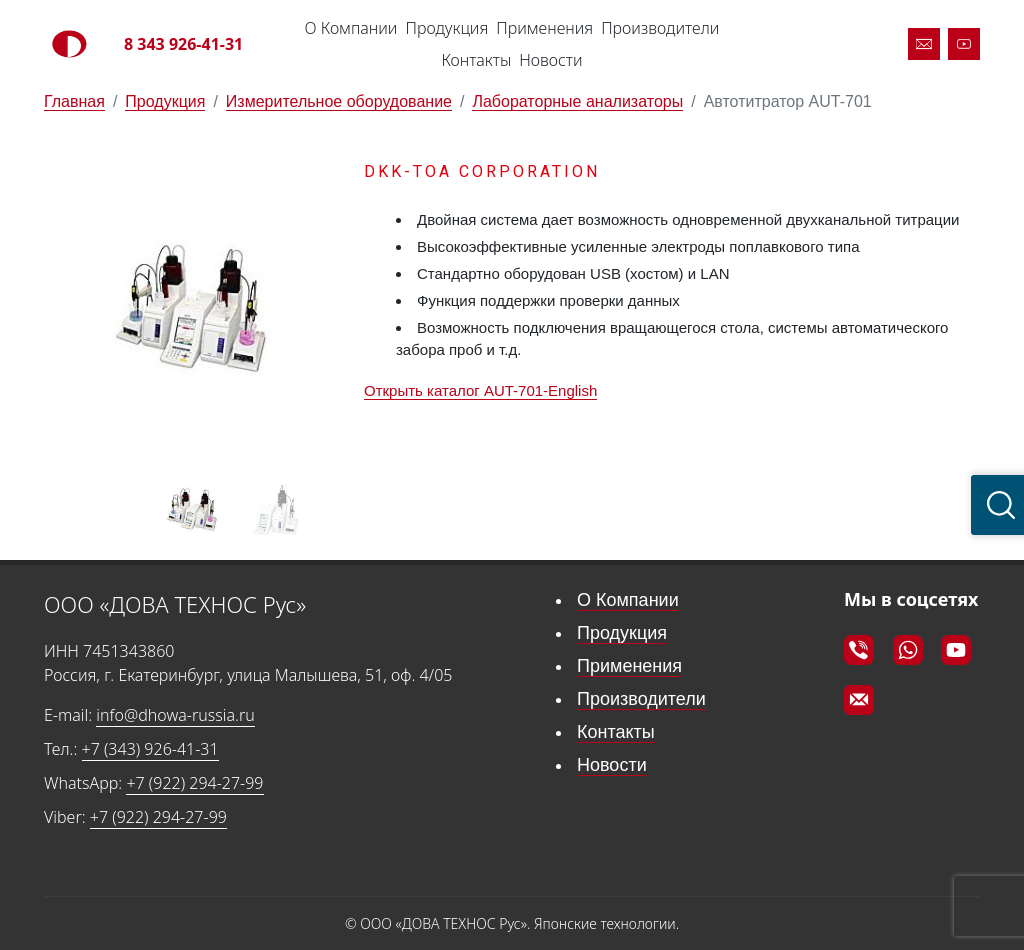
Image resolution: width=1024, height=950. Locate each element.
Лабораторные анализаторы (577, 101)
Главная (74, 101)
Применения (544, 28)
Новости (550, 60)
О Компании (351, 28)
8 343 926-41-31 (183, 44)
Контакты (476, 60)
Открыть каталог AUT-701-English (480, 390)
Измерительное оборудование (339, 101)
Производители (660, 28)
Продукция (446, 28)
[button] (316, 310)
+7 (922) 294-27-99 (194, 783)
